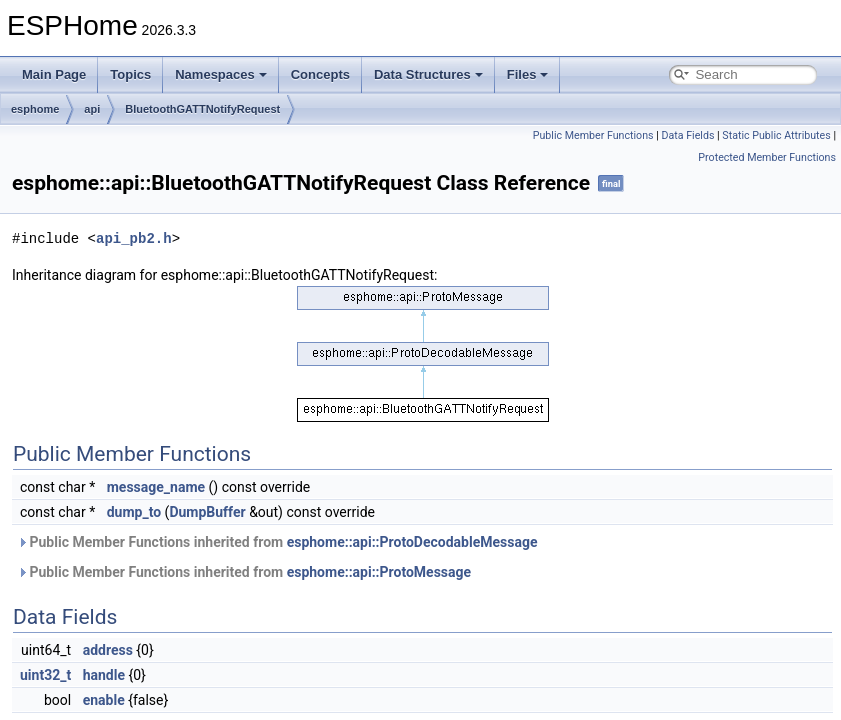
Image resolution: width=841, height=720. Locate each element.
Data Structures (428, 74)
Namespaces (221, 74)
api (92, 109)
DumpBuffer (207, 512)
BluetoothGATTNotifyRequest (202, 109)
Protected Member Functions (767, 157)
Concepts (320, 74)
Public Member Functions (593, 135)
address (108, 650)
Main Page (54, 74)
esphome (35, 109)
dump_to (134, 512)
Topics (130, 74)
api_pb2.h (134, 238)
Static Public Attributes (776, 135)
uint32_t (45, 675)
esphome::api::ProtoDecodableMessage (412, 542)
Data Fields (687, 135)
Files (528, 74)
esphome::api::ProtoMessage (379, 572)
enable (104, 700)
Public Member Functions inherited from (277, 542)
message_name (156, 487)
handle (104, 675)
